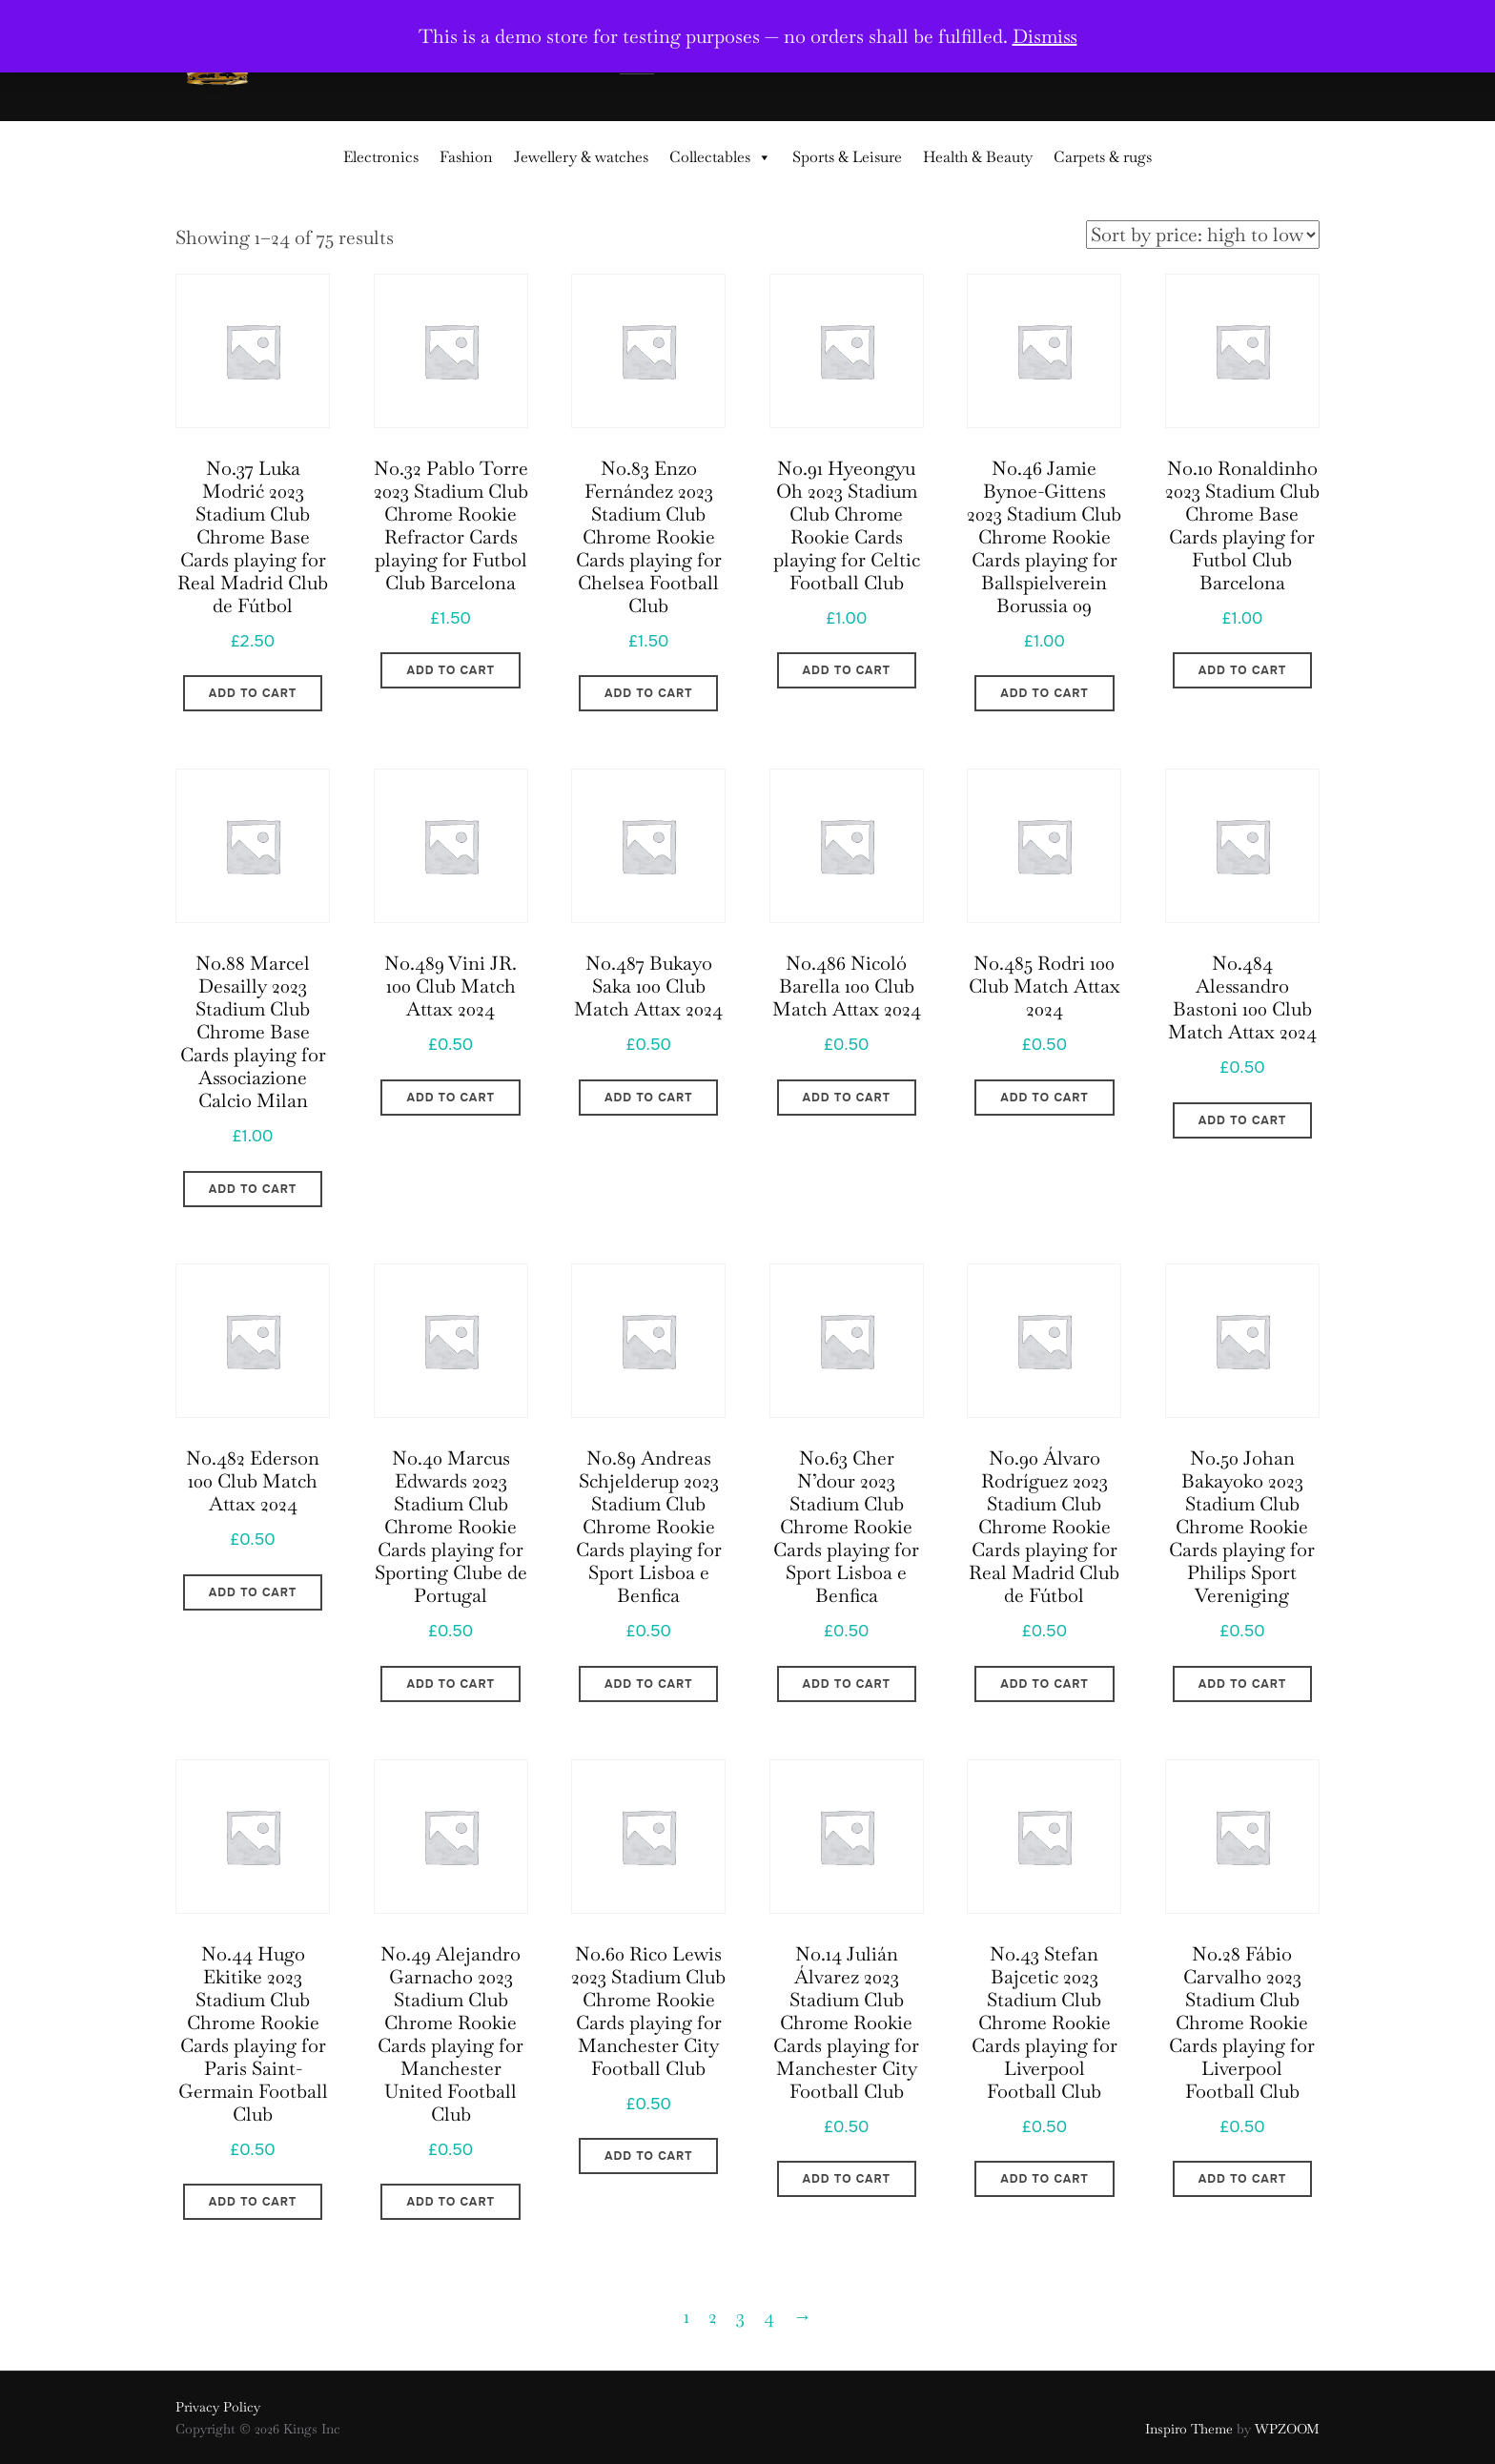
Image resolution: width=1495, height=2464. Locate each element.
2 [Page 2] (712, 2316)
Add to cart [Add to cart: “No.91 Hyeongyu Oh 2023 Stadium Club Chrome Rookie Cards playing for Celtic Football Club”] (847, 670)
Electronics (381, 157)
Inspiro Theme (1189, 2428)
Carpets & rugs (1103, 157)
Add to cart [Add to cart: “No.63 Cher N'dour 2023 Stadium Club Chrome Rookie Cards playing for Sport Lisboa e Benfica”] (847, 1684)
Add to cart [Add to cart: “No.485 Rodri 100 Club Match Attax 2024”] (1044, 1097)
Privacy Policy (217, 2406)
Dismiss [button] (1045, 36)
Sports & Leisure (847, 157)
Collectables (720, 156)
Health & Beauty (978, 157)
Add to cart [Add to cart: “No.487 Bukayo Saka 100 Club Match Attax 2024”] (648, 1097)
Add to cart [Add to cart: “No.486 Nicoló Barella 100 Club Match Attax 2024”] (847, 1097)
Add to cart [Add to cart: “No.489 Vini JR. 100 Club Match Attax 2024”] (450, 1097)
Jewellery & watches (581, 157)
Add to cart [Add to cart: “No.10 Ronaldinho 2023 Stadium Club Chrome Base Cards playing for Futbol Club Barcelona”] (1242, 670)
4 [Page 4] (769, 2316)
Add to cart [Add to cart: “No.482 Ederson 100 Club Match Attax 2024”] (253, 1592)
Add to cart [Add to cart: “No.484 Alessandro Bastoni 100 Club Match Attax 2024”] (1242, 1120)
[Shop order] (1203, 234)
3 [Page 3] (740, 2316)
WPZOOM (1287, 2428)
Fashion (466, 157)
